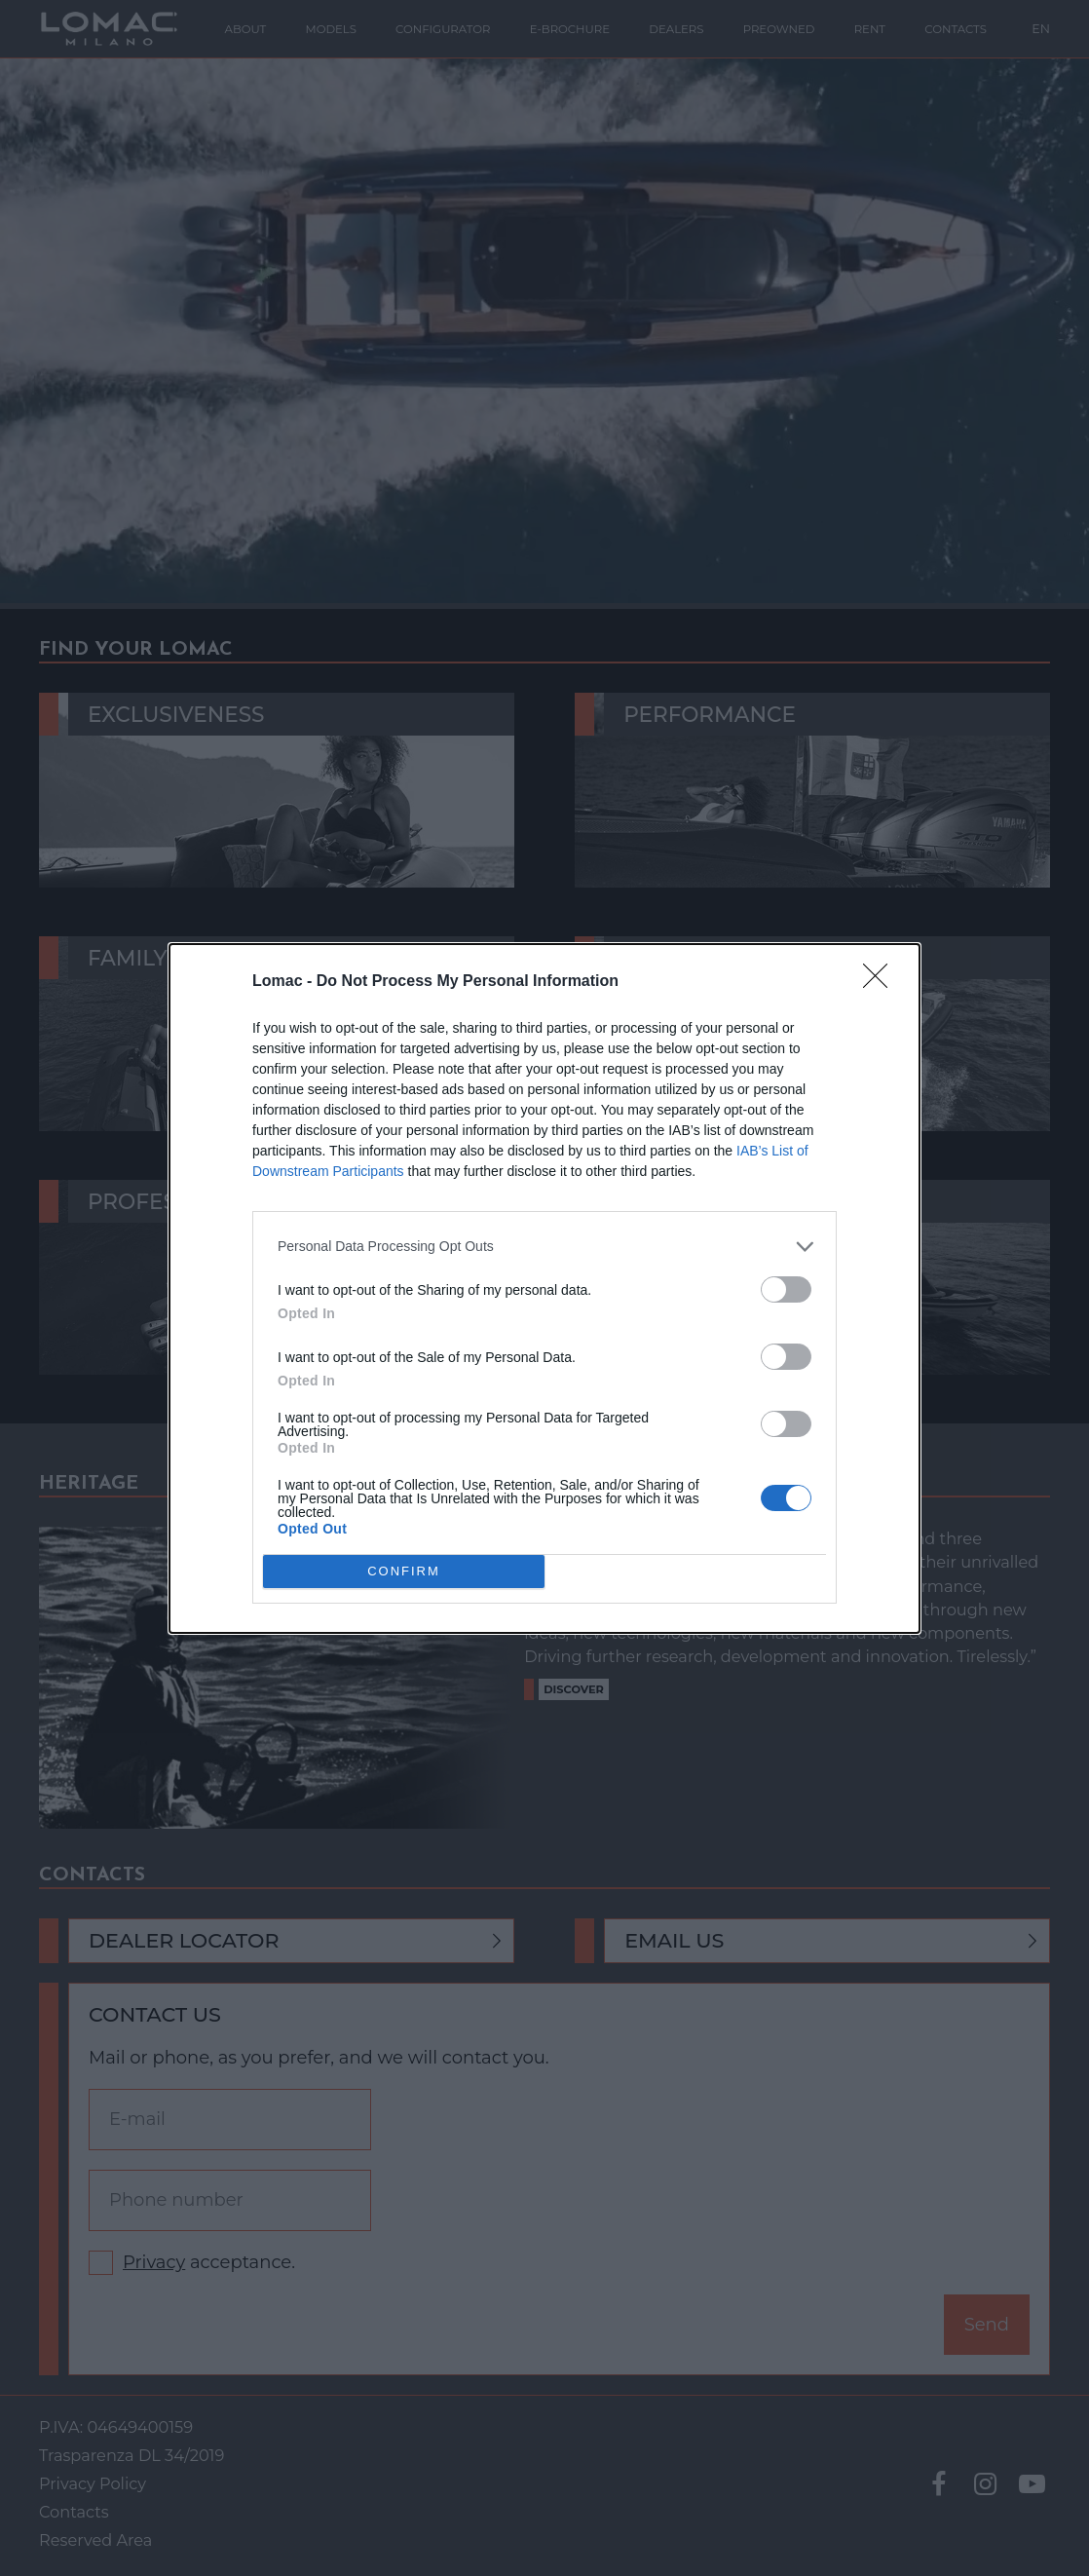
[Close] (881, 982)
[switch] (786, 1289)
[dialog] (544, 1288)
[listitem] (544, 1246)
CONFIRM (403, 1570)
